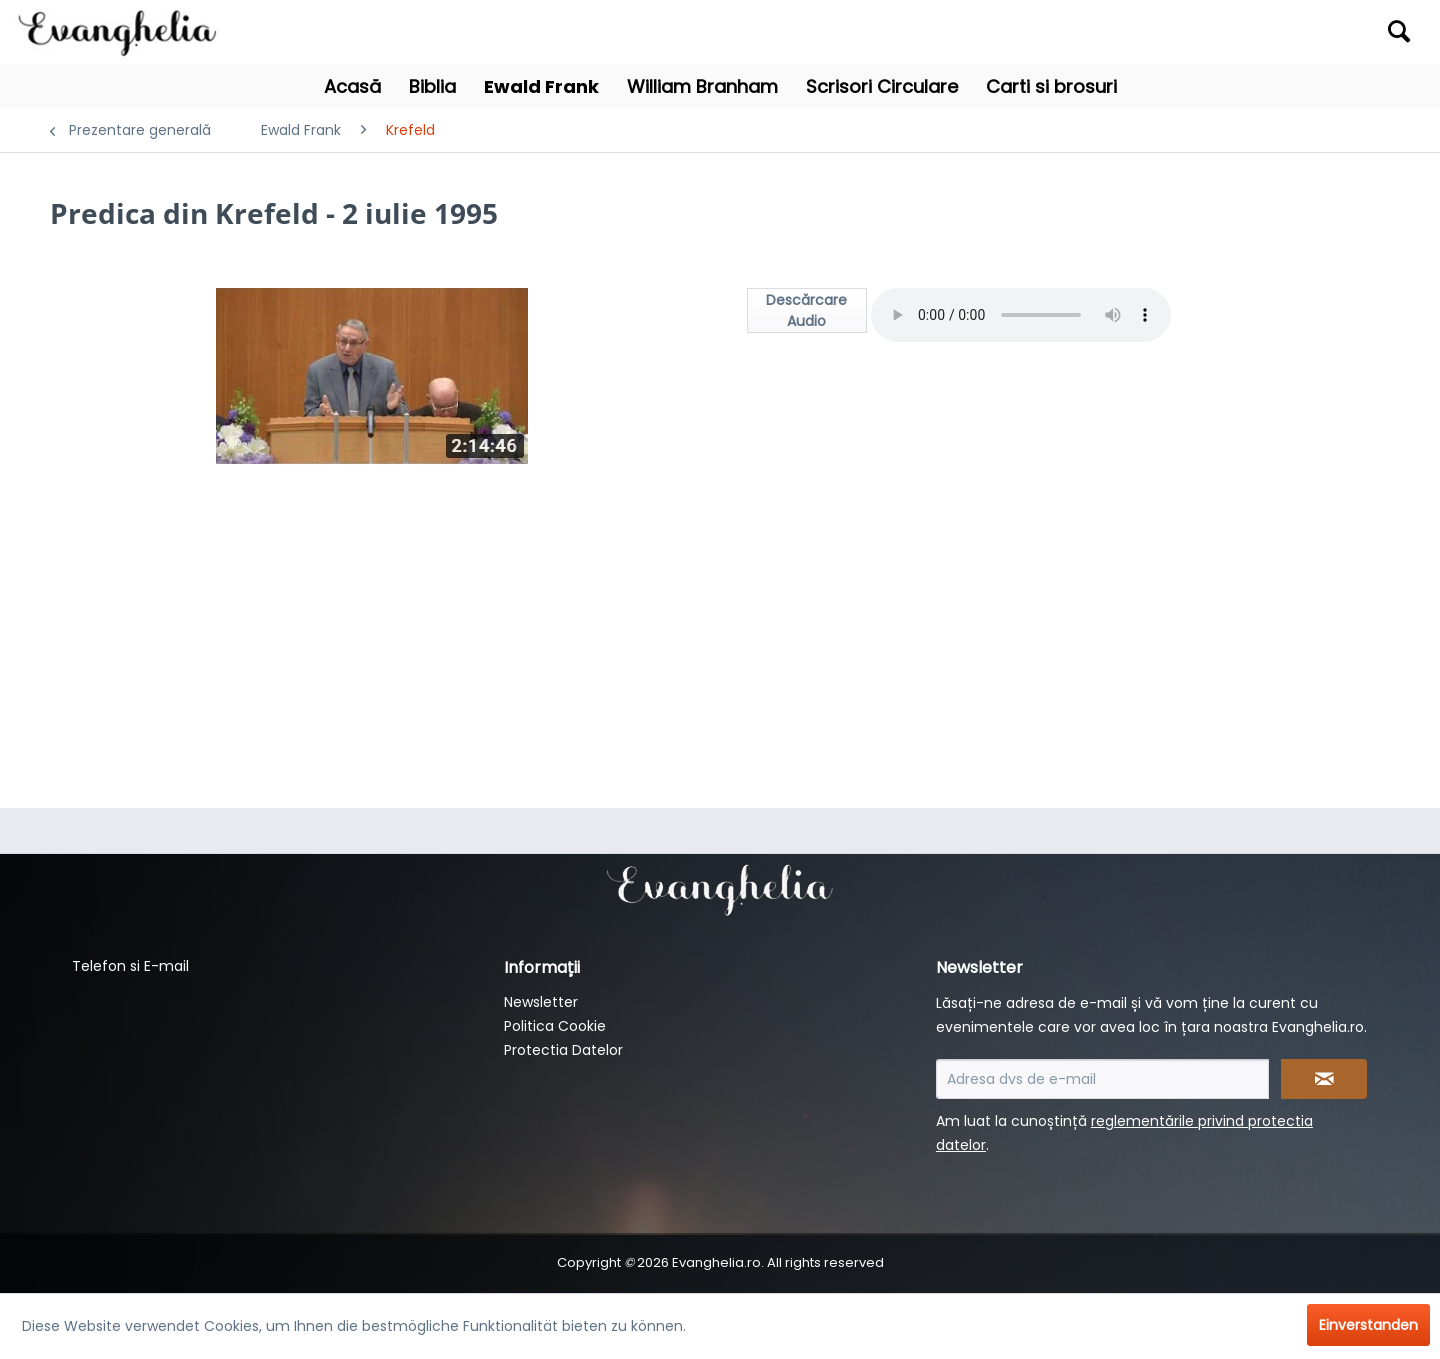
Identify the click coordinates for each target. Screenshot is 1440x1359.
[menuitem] (1247, 32)
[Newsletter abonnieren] (1324, 1079)
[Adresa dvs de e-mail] (1102, 1079)
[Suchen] (1399, 31)
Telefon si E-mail (130, 966)
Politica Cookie (555, 1026)
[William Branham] (702, 86)
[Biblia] (432, 86)
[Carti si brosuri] (1051, 86)
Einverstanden (1368, 1325)
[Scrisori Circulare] (882, 86)
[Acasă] (352, 86)
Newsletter (541, 1002)
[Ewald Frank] (541, 86)
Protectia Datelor (563, 1050)
